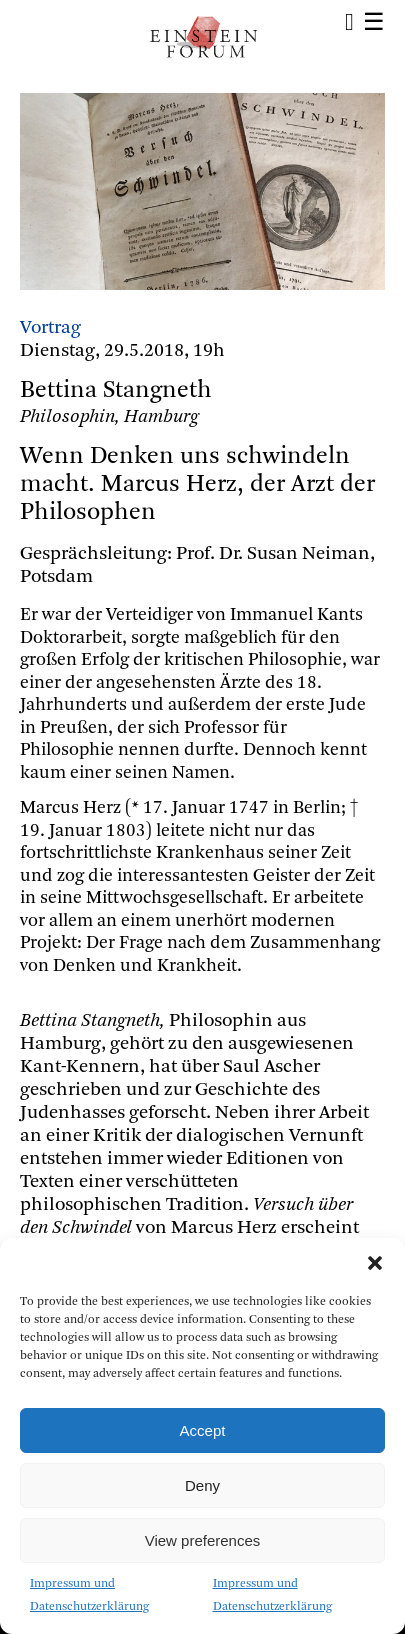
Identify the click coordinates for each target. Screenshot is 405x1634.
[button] (375, 1263)
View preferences (203, 1540)
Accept (203, 1430)
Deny (202, 1485)
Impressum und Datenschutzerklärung (89, 1595)
